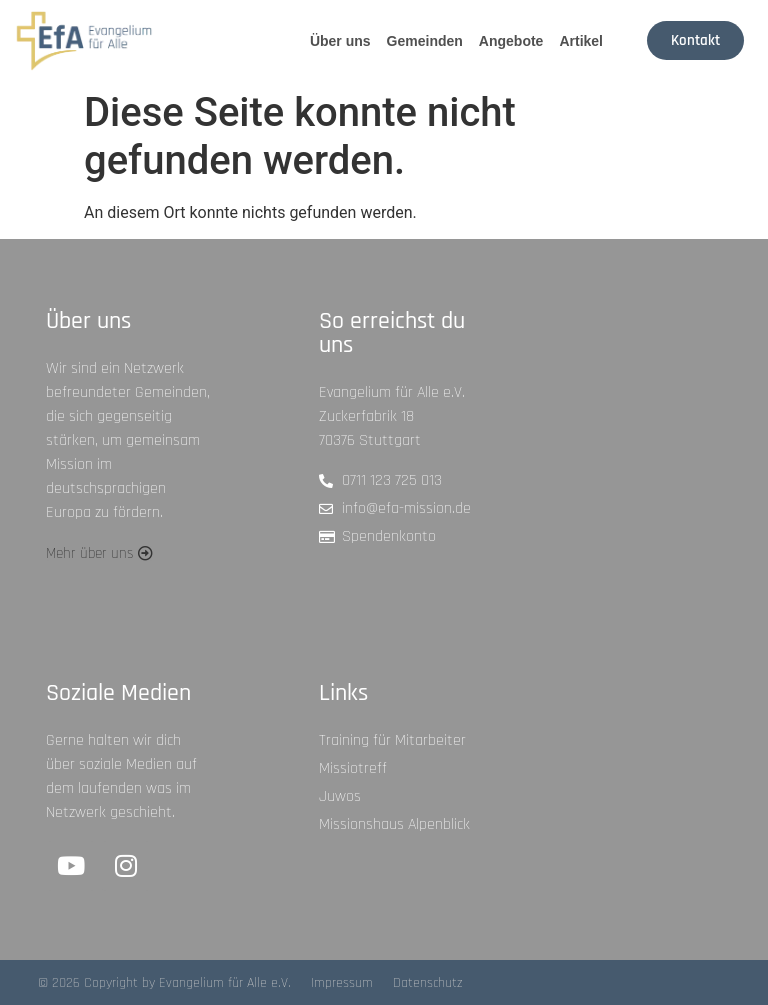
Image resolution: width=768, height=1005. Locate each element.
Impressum (342, 983)
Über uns (340, 41)
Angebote (511, 41)
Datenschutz (428, 983)
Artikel (581, 41)
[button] (99, 553)
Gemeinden (425, 41)
